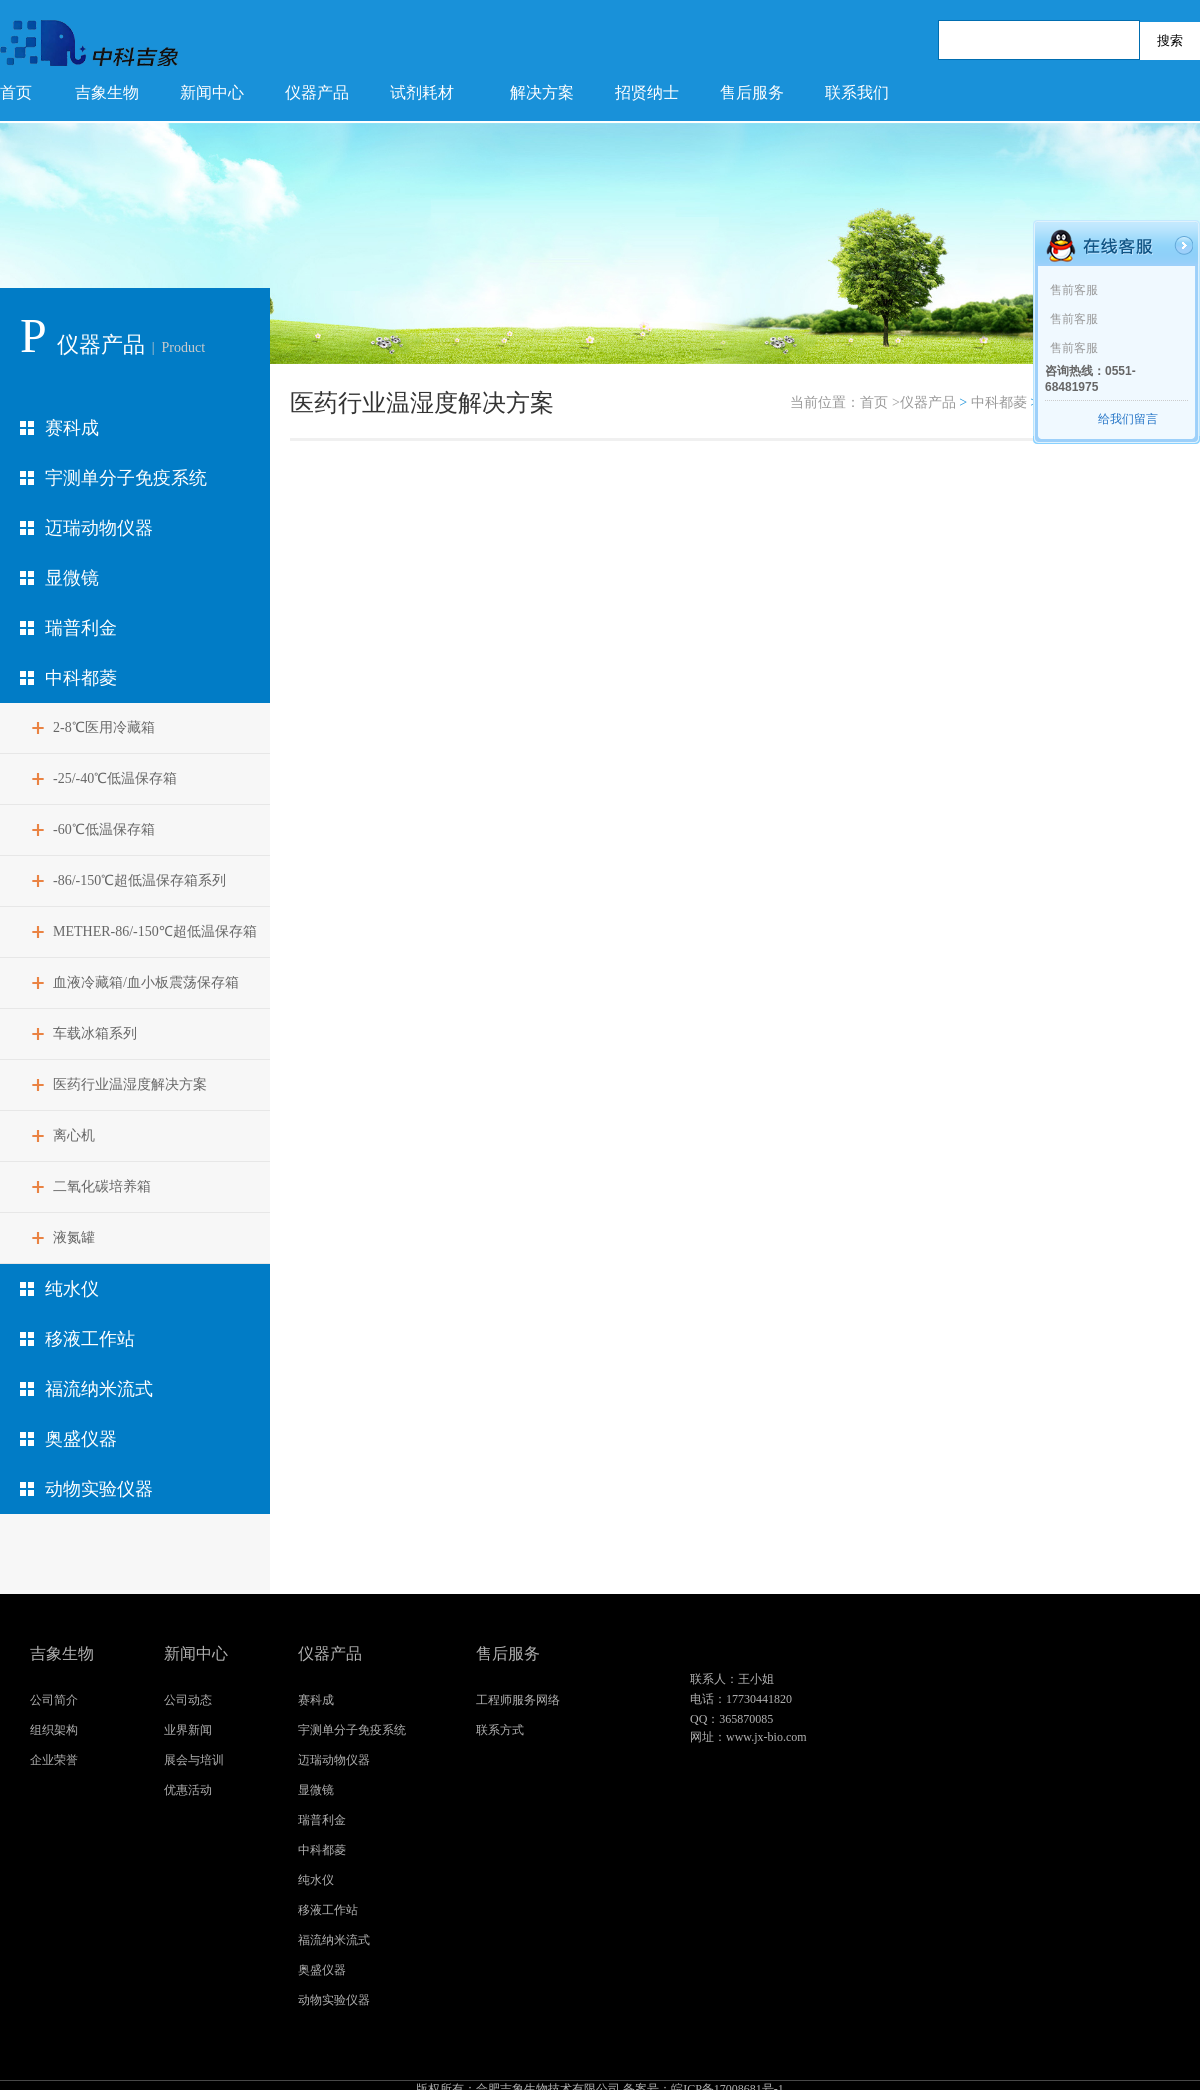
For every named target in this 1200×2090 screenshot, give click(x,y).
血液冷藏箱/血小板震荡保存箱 (146, 982)
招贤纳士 (647, 92)
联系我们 (857, 92)
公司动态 (188, 1700)
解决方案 (542, 92)
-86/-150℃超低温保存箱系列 (139, 880)
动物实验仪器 (99, 1489)
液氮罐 (74, 1237)
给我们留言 (1128, 419)
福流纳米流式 (99, 1389)
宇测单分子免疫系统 (126, 478)
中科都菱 (81, 678)
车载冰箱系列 (95, 1033)
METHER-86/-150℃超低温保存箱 (155, 931)
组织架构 (54, 1730)
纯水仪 (72, 1289)
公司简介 (54, 1700)
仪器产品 (317, 92)
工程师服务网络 (518, 1700)
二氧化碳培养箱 (102, 1186)
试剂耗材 (422, 92)
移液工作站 (90, 1339)
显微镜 (72, 578)
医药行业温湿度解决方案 (130, 1084)
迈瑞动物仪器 (99, 528)
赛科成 (72, 428)
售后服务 (752, 92)
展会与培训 (194, 1760)
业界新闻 (188, 1730)
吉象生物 (107, 92)
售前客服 (1074, 290)
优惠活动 (188, 1790)
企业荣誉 (54, 1760)
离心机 (74, 1135)
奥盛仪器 (81, 1439)
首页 (16, 92)
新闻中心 (212, 92)
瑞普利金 (81, 628)
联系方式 (500, 1730)
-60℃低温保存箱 (104, 829)
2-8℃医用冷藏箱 (104, 727)
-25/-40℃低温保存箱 (115, 778)
